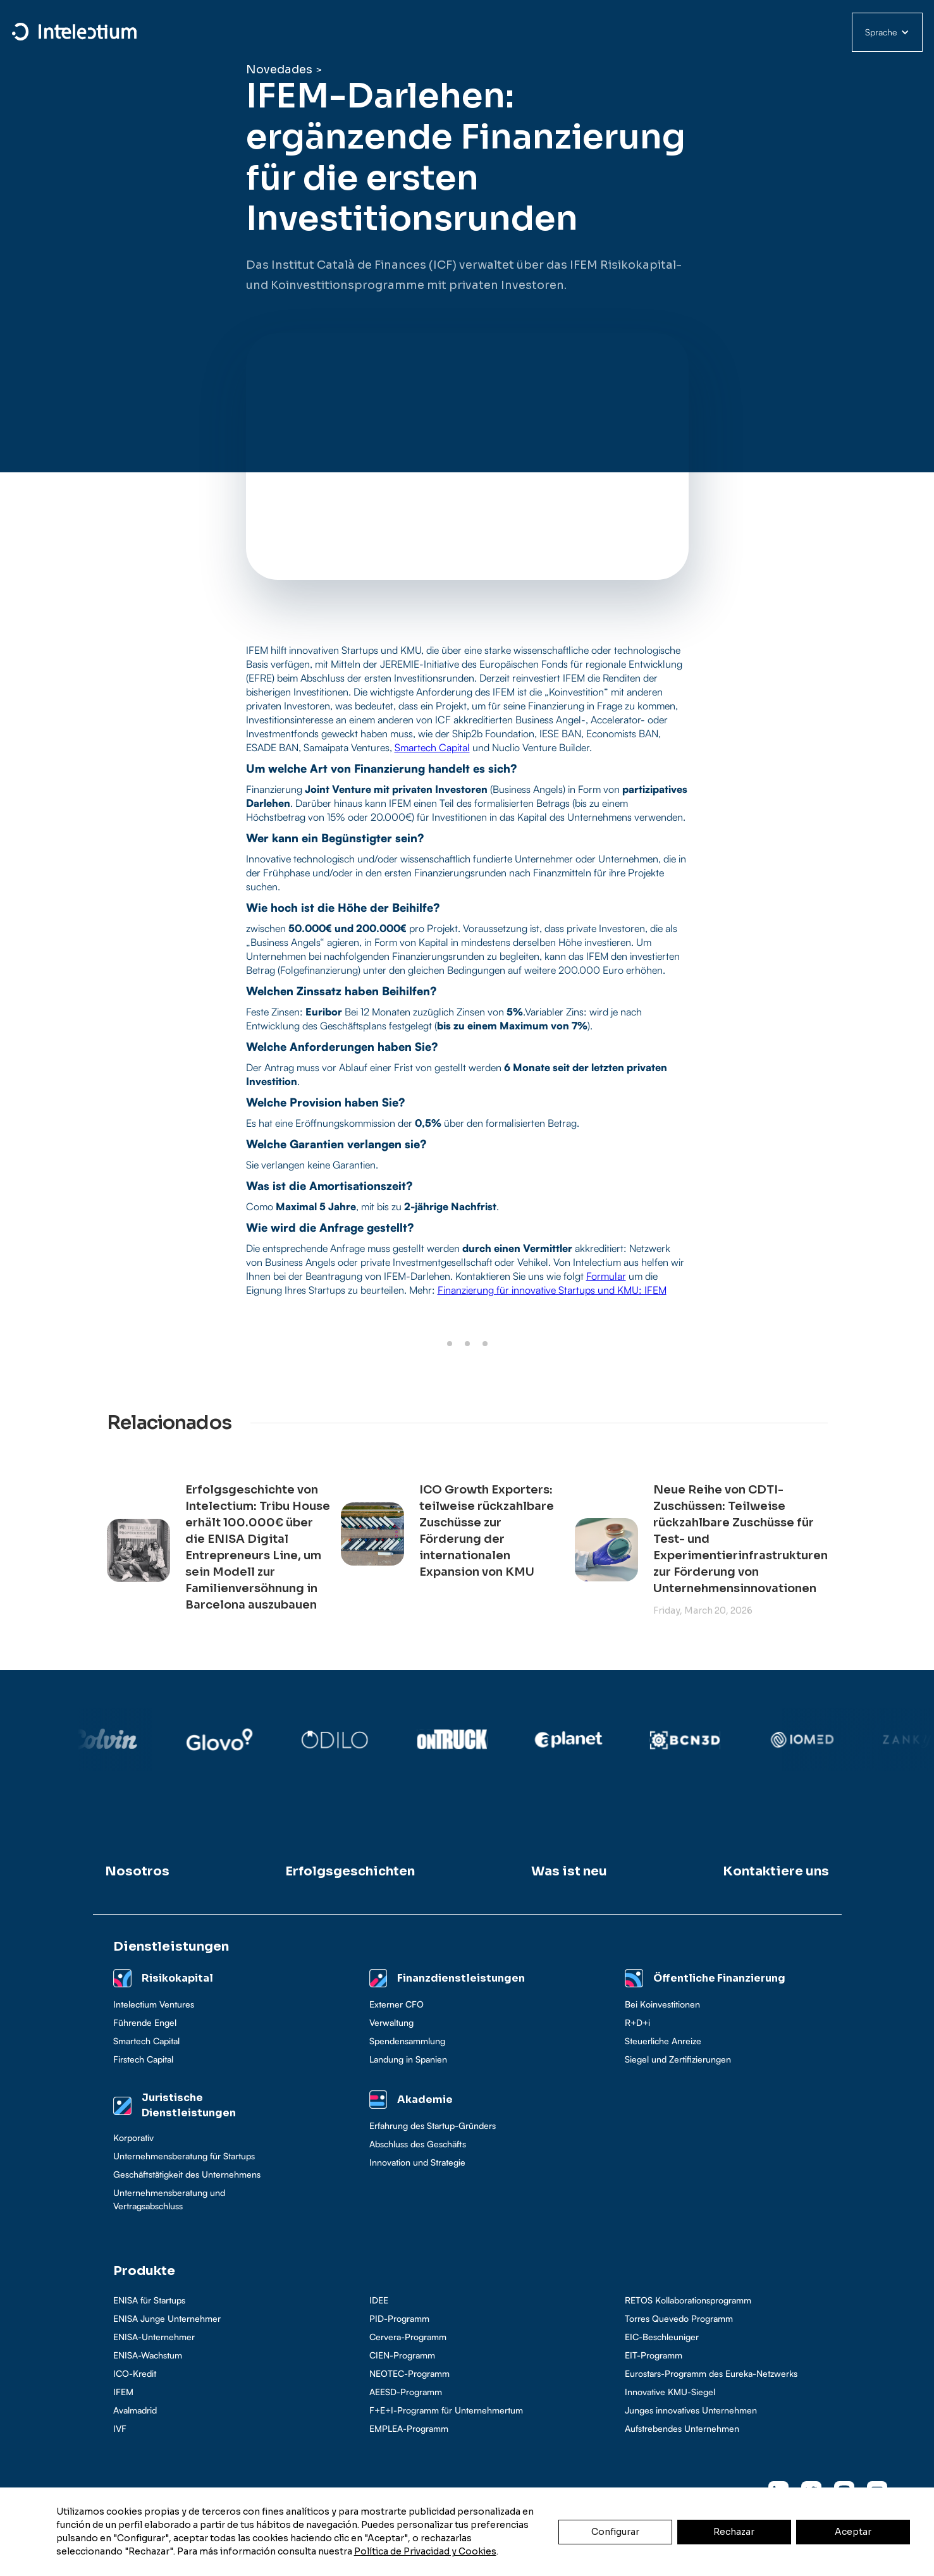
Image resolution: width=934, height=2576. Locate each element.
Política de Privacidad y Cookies (425, 2551)
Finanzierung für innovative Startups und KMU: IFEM (552, 1290)
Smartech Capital (432, 747)
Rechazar (733, 2531)
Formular (606, 1276)
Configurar (615, 2531)
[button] (887, 32)
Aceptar (853, 2531)
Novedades (279, 69)
